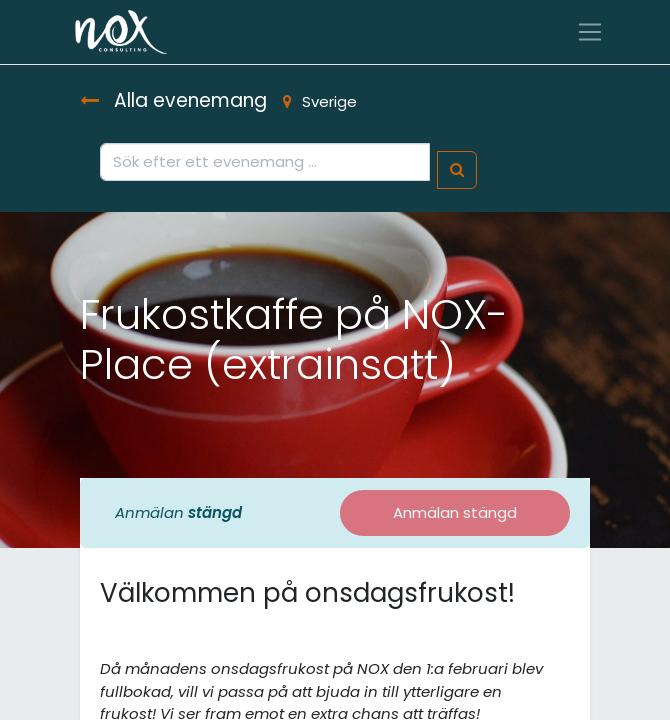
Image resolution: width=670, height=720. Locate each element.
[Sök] (457, 170)
